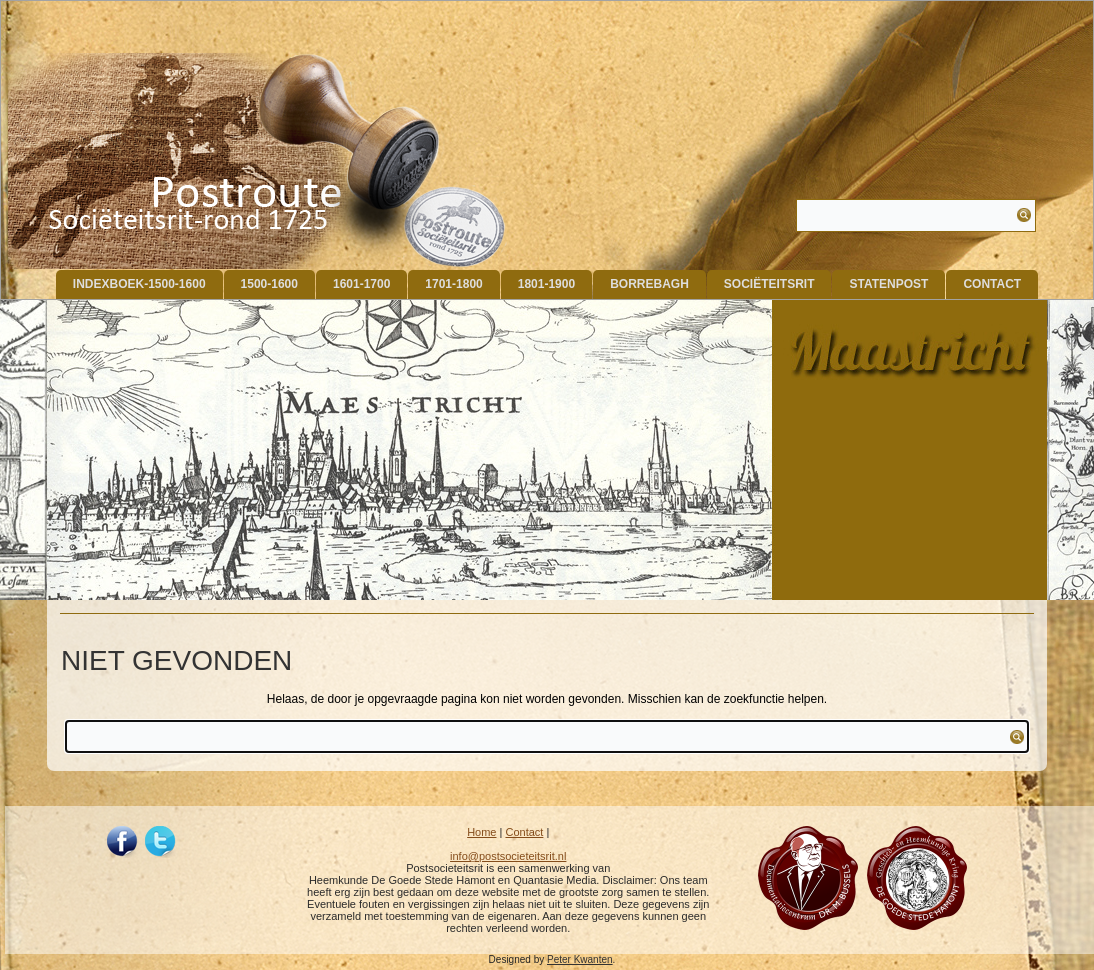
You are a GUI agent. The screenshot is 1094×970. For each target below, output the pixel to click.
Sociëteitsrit (769, 284)
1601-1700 (361, 284)
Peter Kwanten (580, 959)
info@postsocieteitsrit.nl (508, 856)
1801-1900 (546, 284)
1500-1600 (269, 284)
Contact (992, 284)
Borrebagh (649, 284)
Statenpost (888, 284)
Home (481, 832)
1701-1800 (453, 284)
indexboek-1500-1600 (139, 284)
